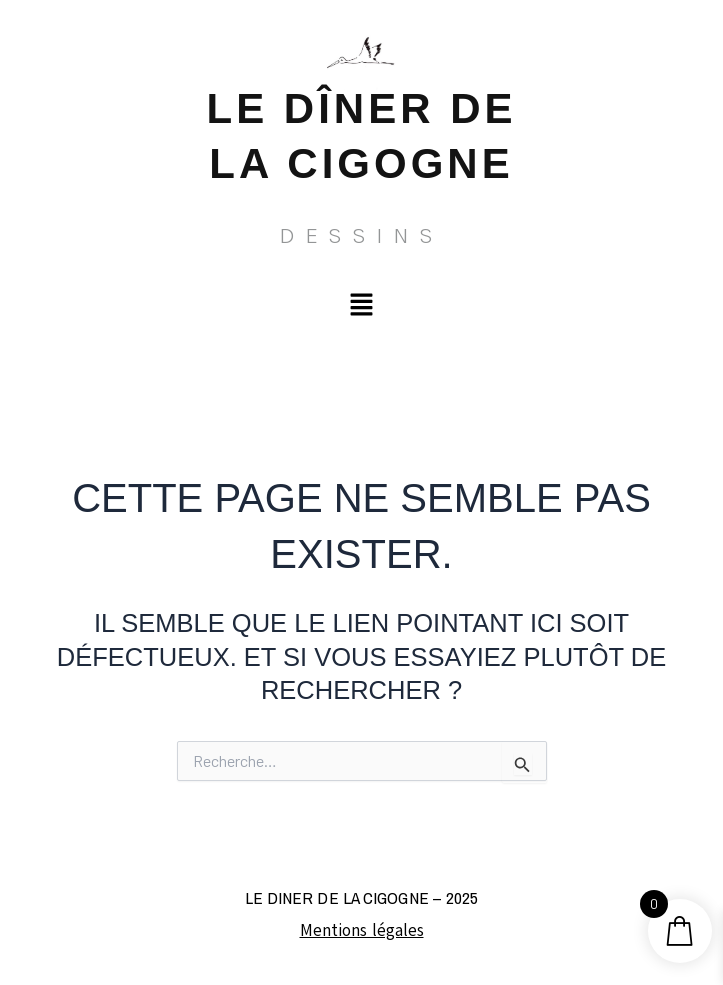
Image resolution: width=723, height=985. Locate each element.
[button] (361, 305)
